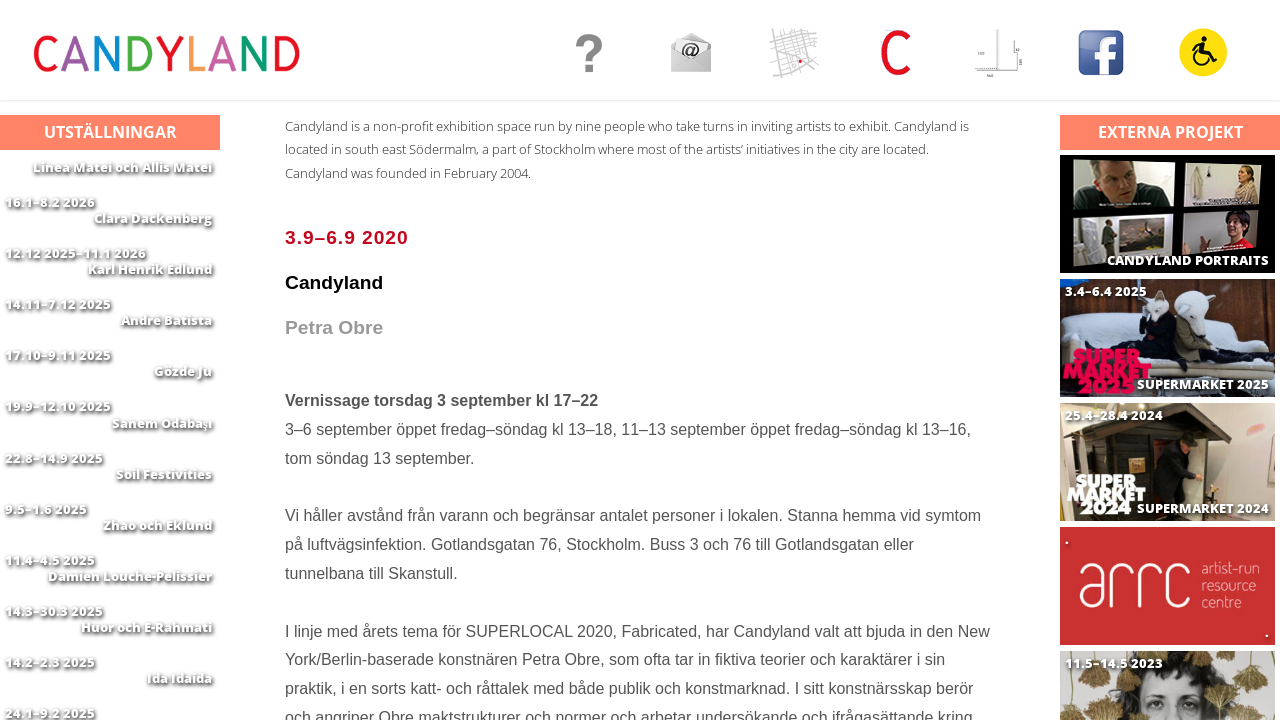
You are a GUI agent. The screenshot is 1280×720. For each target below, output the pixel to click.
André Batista (166, 356)
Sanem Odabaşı (162, 482)
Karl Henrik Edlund (150, 293)
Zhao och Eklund (157, 608)
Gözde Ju (183, 419)
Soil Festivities (164, 545)
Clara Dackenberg (153, 230)
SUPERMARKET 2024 (1203, 508)
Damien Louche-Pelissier (130, 671)
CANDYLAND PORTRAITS (1188, 260)
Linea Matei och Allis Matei (122, 167)
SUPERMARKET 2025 (1203, 384)
